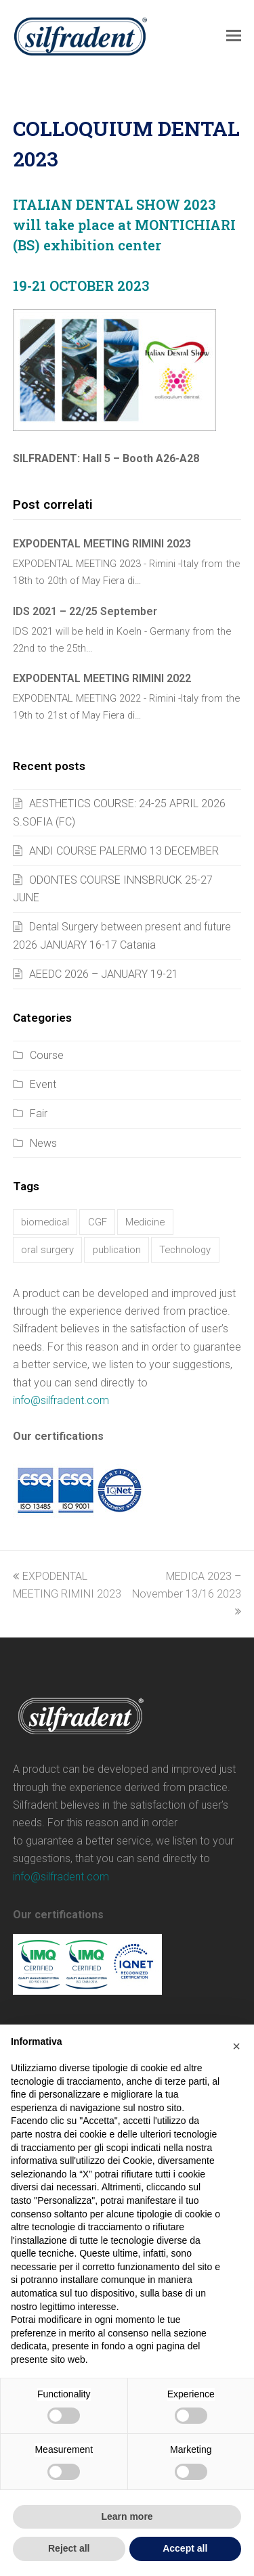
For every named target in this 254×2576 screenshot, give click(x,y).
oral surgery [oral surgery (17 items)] (47, 1250)
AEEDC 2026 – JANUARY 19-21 (103, 974)
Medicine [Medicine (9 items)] (145, 1222)
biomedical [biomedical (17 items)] (45, 1222)
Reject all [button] (68, 2548)
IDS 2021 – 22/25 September (85, 611)
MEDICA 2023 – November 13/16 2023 (186, 1593)
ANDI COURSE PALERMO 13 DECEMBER (124, 850)
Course (47, 1055)
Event (43, 1084)
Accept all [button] (185, 2548)
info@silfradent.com (61, 1400)
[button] (233, 36)
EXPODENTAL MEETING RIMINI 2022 (102, 678)
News (43, 1143)
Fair (38, 1113)
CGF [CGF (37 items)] (97, 1222)
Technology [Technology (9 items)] (185, 1250)
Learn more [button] (126, 2516)
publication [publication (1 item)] (117, 1250)
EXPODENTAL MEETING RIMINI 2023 (102, 543)
